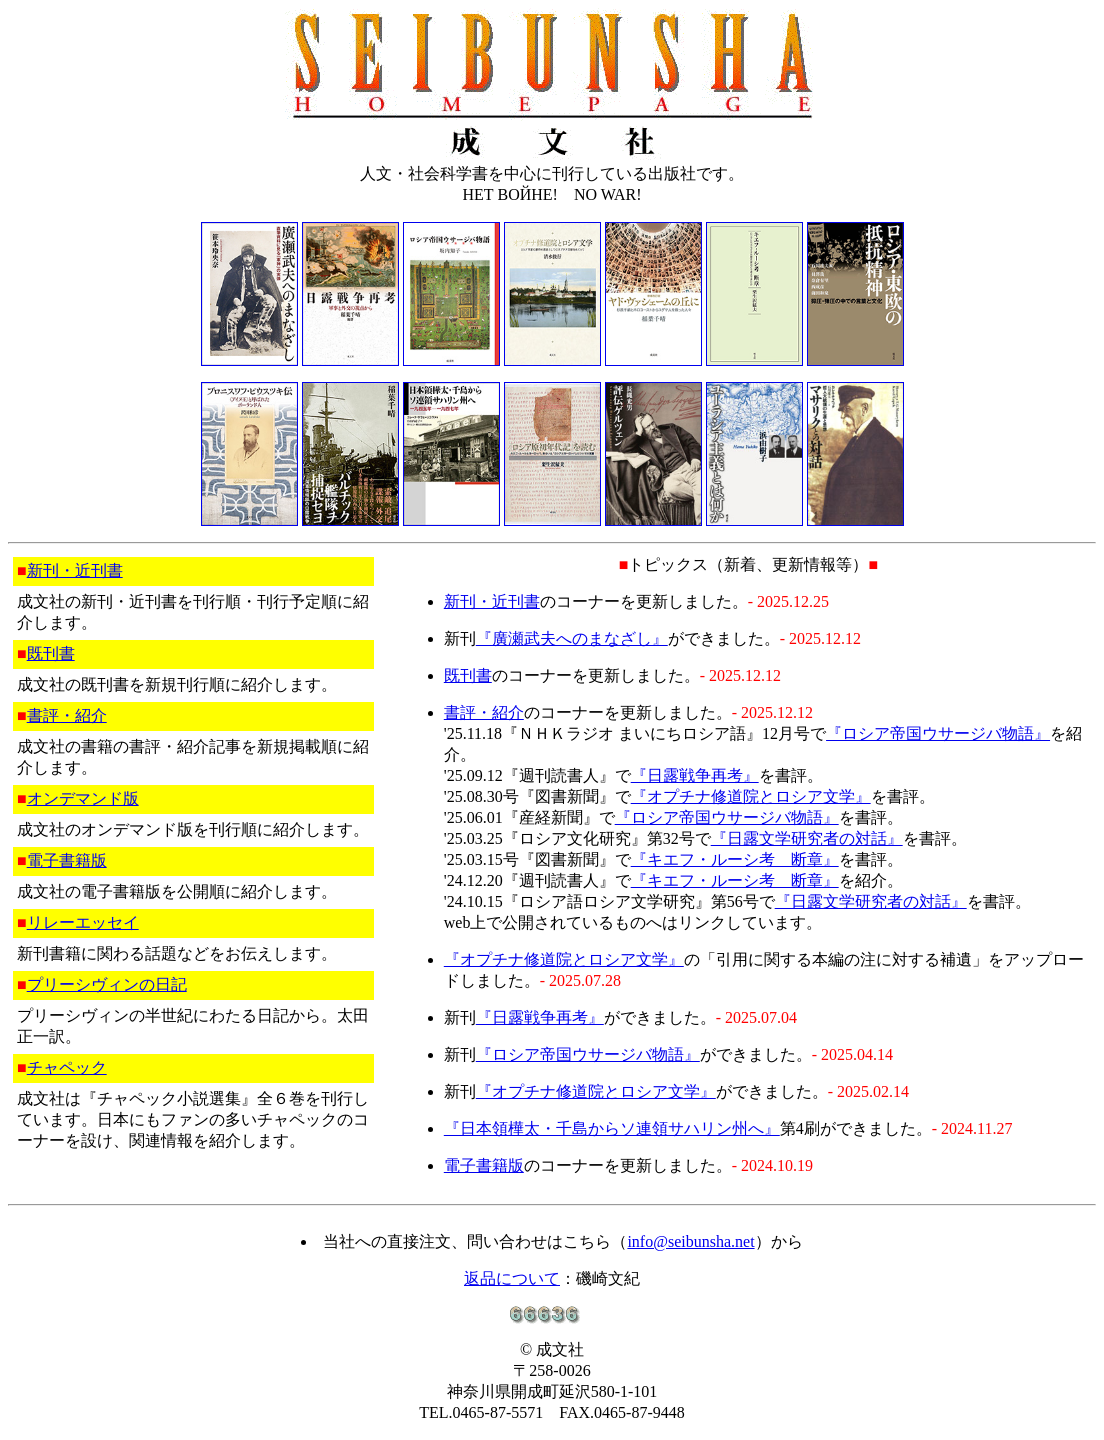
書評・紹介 (67, 715)
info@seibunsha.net (690, 1241)
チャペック (67, 1067)
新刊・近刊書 (75, 570)
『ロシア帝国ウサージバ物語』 (938, 733)
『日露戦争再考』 (695, 775)
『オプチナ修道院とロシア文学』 (751, 796)
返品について (512, 1278)
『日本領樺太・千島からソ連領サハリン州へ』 (612, 1128)
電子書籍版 (67, 860)
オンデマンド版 (83, 798)
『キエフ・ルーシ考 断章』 (735, 859)
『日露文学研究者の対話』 (807, 838)
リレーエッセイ (83, 922)
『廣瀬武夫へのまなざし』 (572, 638)
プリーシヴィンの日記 (107, 984)
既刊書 (51, 653)
